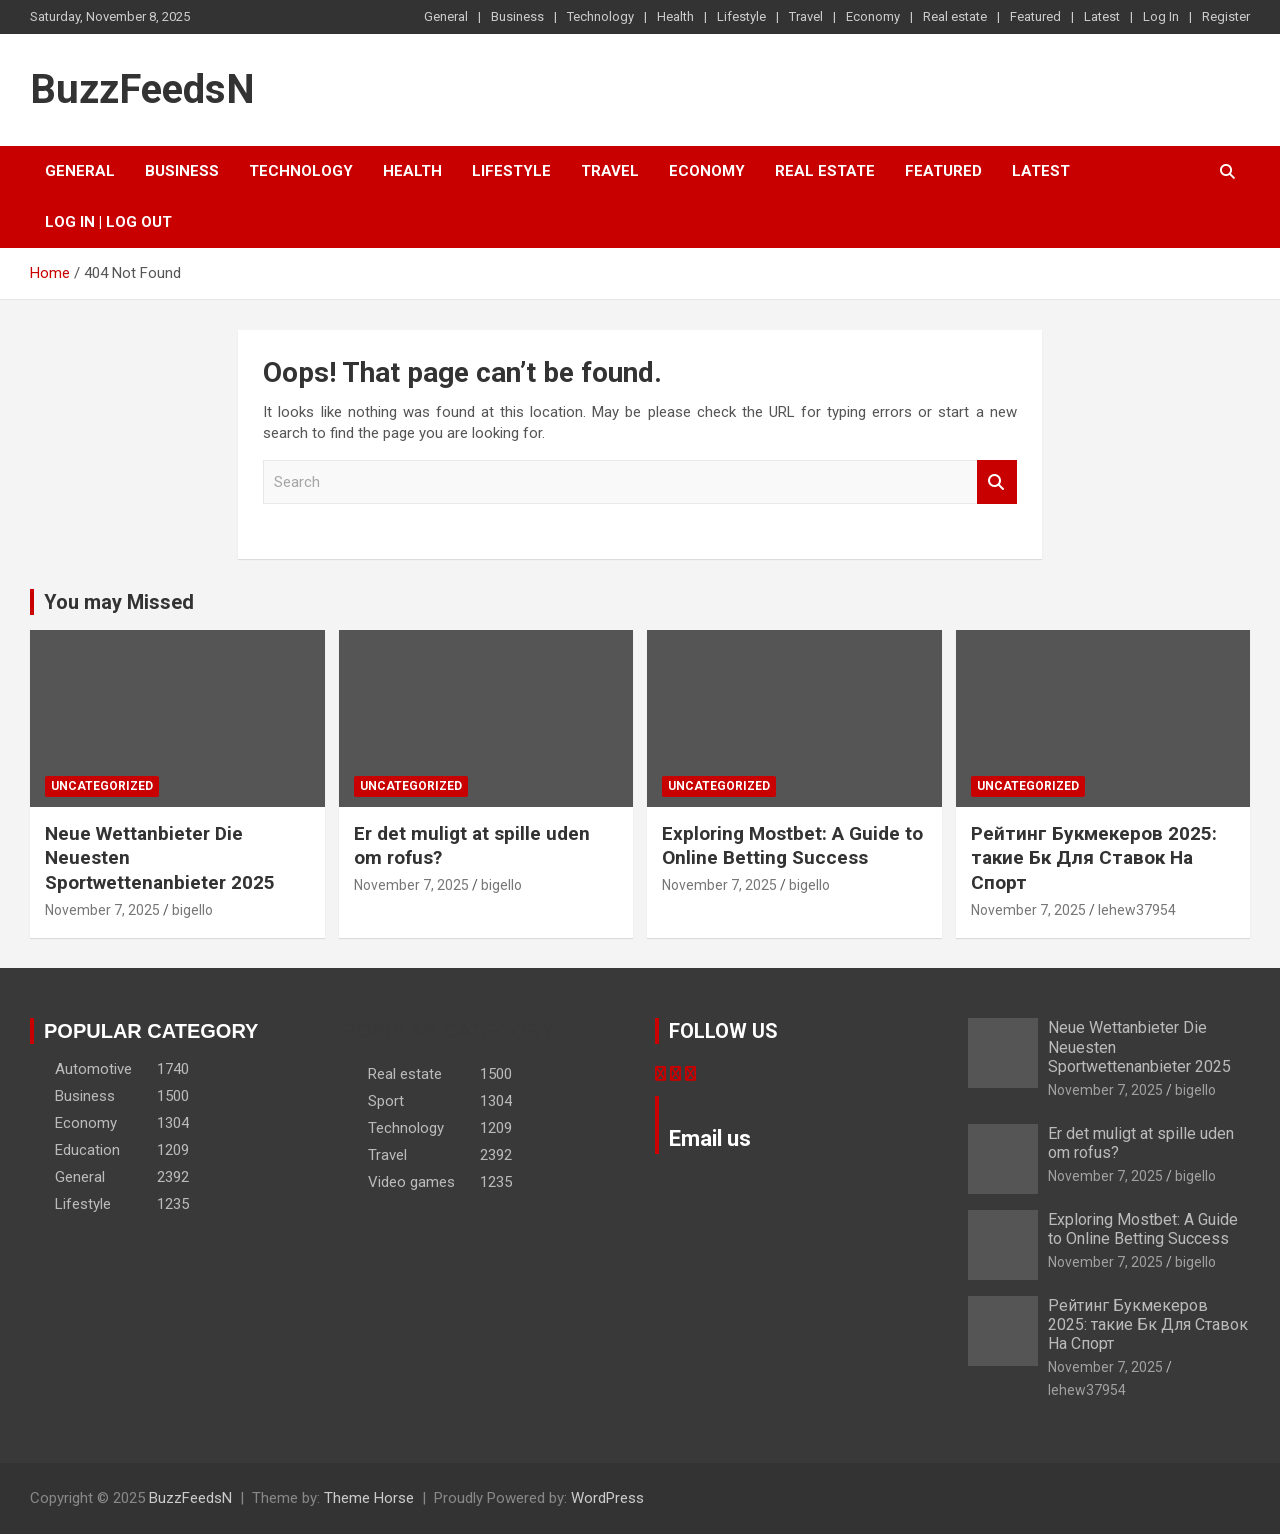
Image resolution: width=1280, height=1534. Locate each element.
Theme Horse (369, 1498)
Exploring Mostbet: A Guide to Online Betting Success (792, 846)
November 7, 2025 (102, 910)
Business (517, 16)
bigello (192, 910)
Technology (600, 16)
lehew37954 (1137, 910)
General (446, 16)
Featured (1035, 16)
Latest (1102, 16)
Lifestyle (741, 16)
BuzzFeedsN (142, 89)
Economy (873, 16)
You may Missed (119, 602)
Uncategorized (102, 786)
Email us (710, 1138)
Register (1226, 16)
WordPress (607, 1498)
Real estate (955, 16)
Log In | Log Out (108, 222)
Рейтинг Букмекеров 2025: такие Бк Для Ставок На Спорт (1094, 858)
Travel (806, 16)
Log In (1161, 16)
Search (997, 482)
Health (675, 16)
